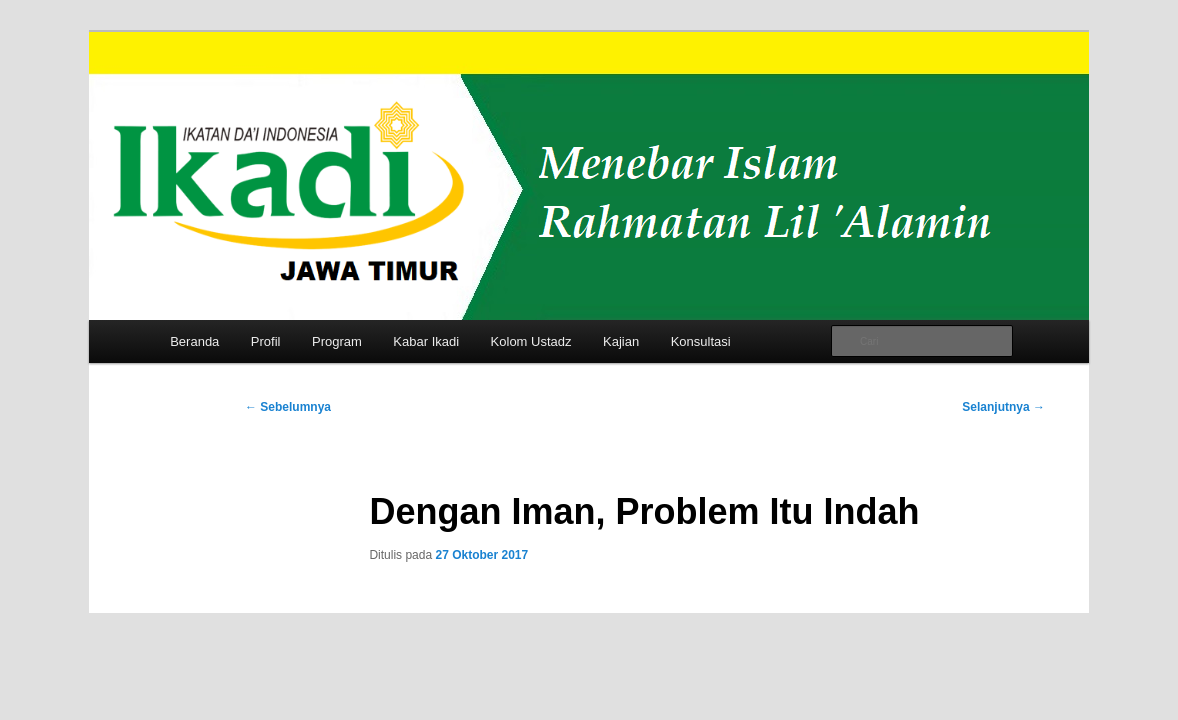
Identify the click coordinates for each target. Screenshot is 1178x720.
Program (337, 341)
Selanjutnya (1003, 407)
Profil (266, 341)
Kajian (621, 341)
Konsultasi (701, 341)
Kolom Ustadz (531, 341)
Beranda (194, 341)
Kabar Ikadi (426, 341)
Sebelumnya (288, 407)
